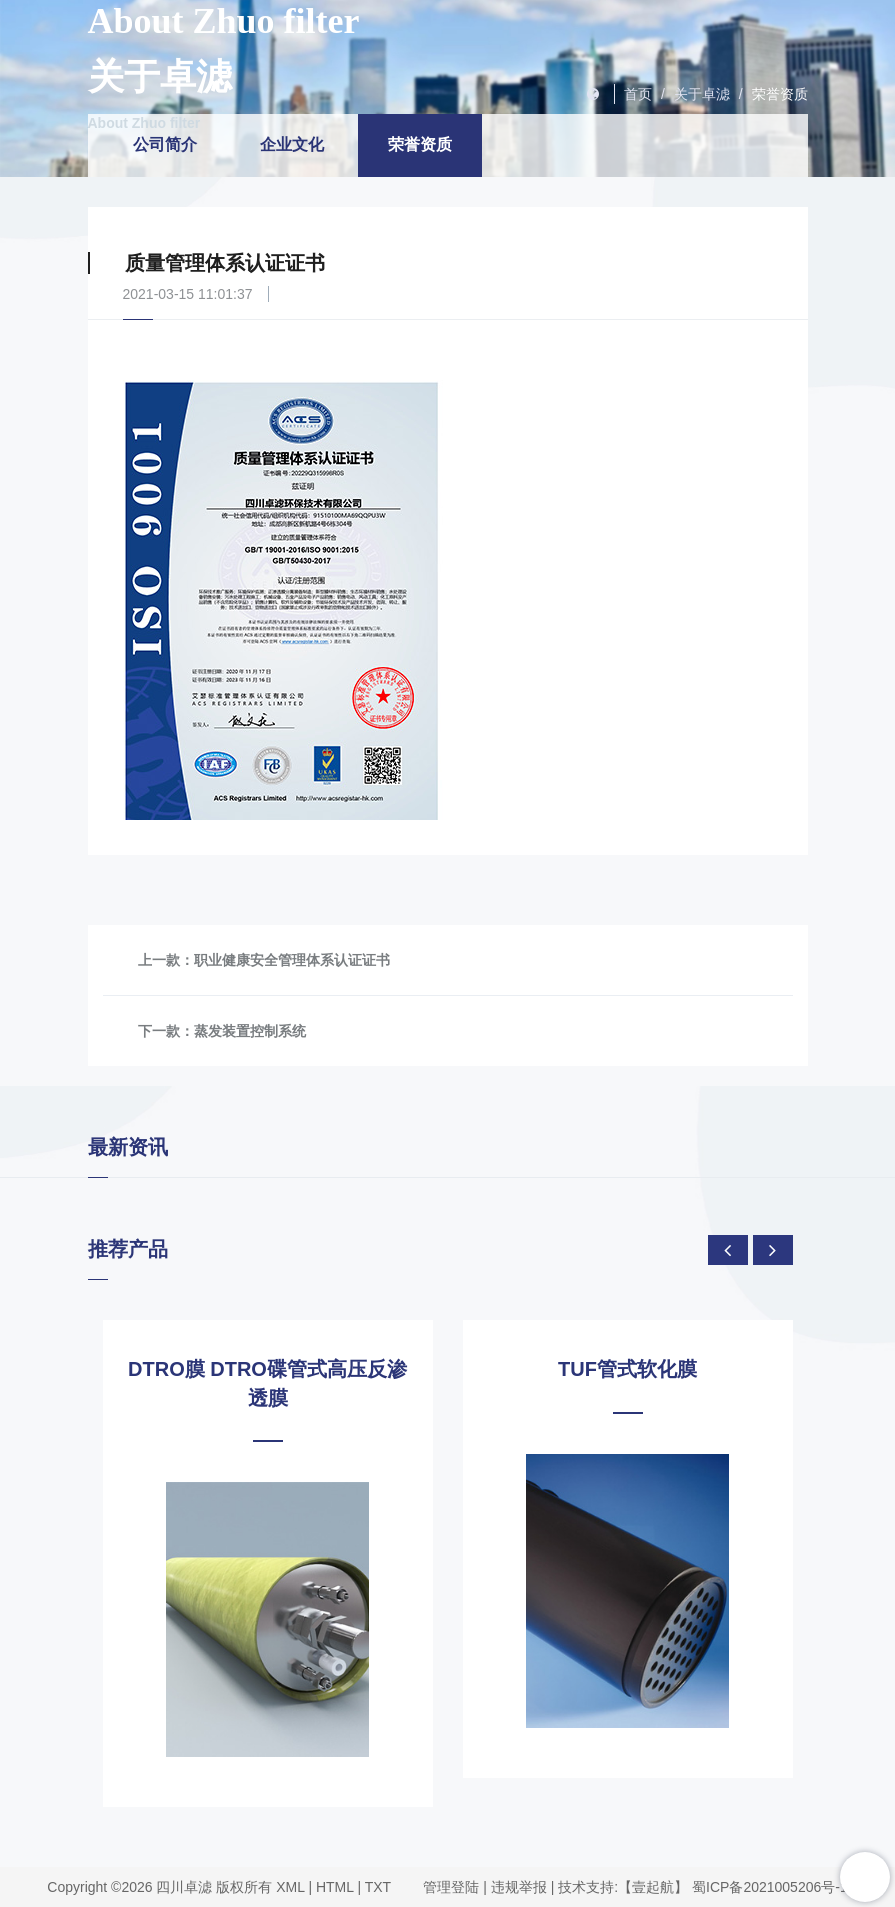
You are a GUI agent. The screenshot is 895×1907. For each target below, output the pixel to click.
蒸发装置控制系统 (250, 1031)
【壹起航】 (653, 1887)
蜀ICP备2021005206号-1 (770, 1887)
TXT (378, 1887)
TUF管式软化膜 (627, 1369)
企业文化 (292, 144)
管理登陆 (451, 1887)
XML (290, 1887)
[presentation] (728, 1250)
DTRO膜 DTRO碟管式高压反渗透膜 (267, 1383)
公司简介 (165, 144)
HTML (335, 1887)
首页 (638, 94)
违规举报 (519, 1887)
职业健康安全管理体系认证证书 (292, 960)
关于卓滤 (702, 94)
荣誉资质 (780, 94)
